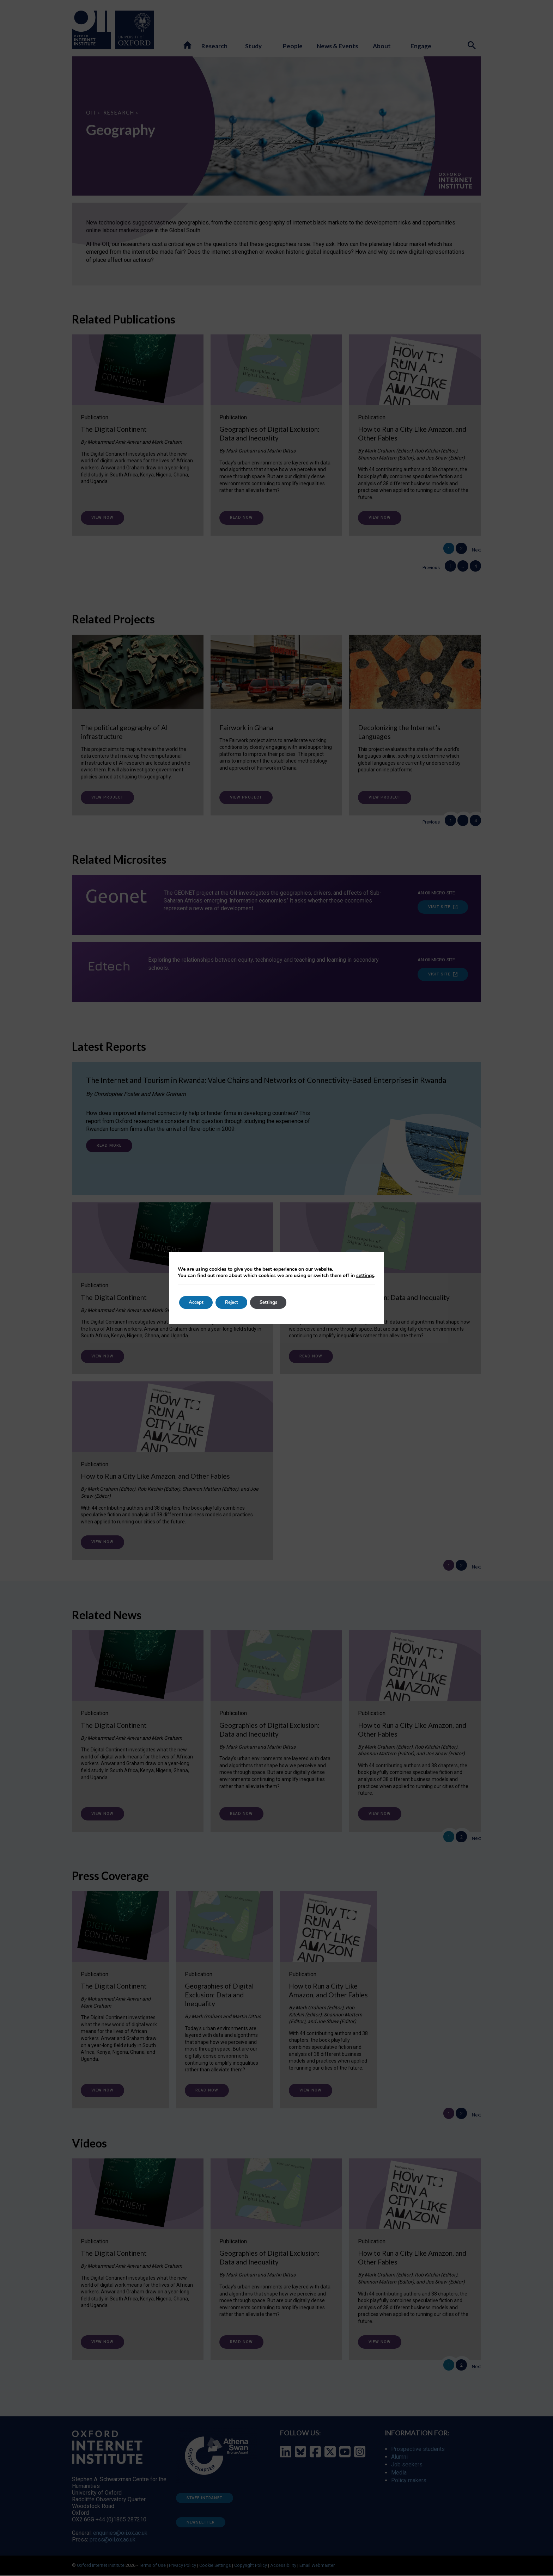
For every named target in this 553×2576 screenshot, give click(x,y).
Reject (236, 1302)
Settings (276, 1302)
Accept (197, 1302)
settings (365, 1275)
